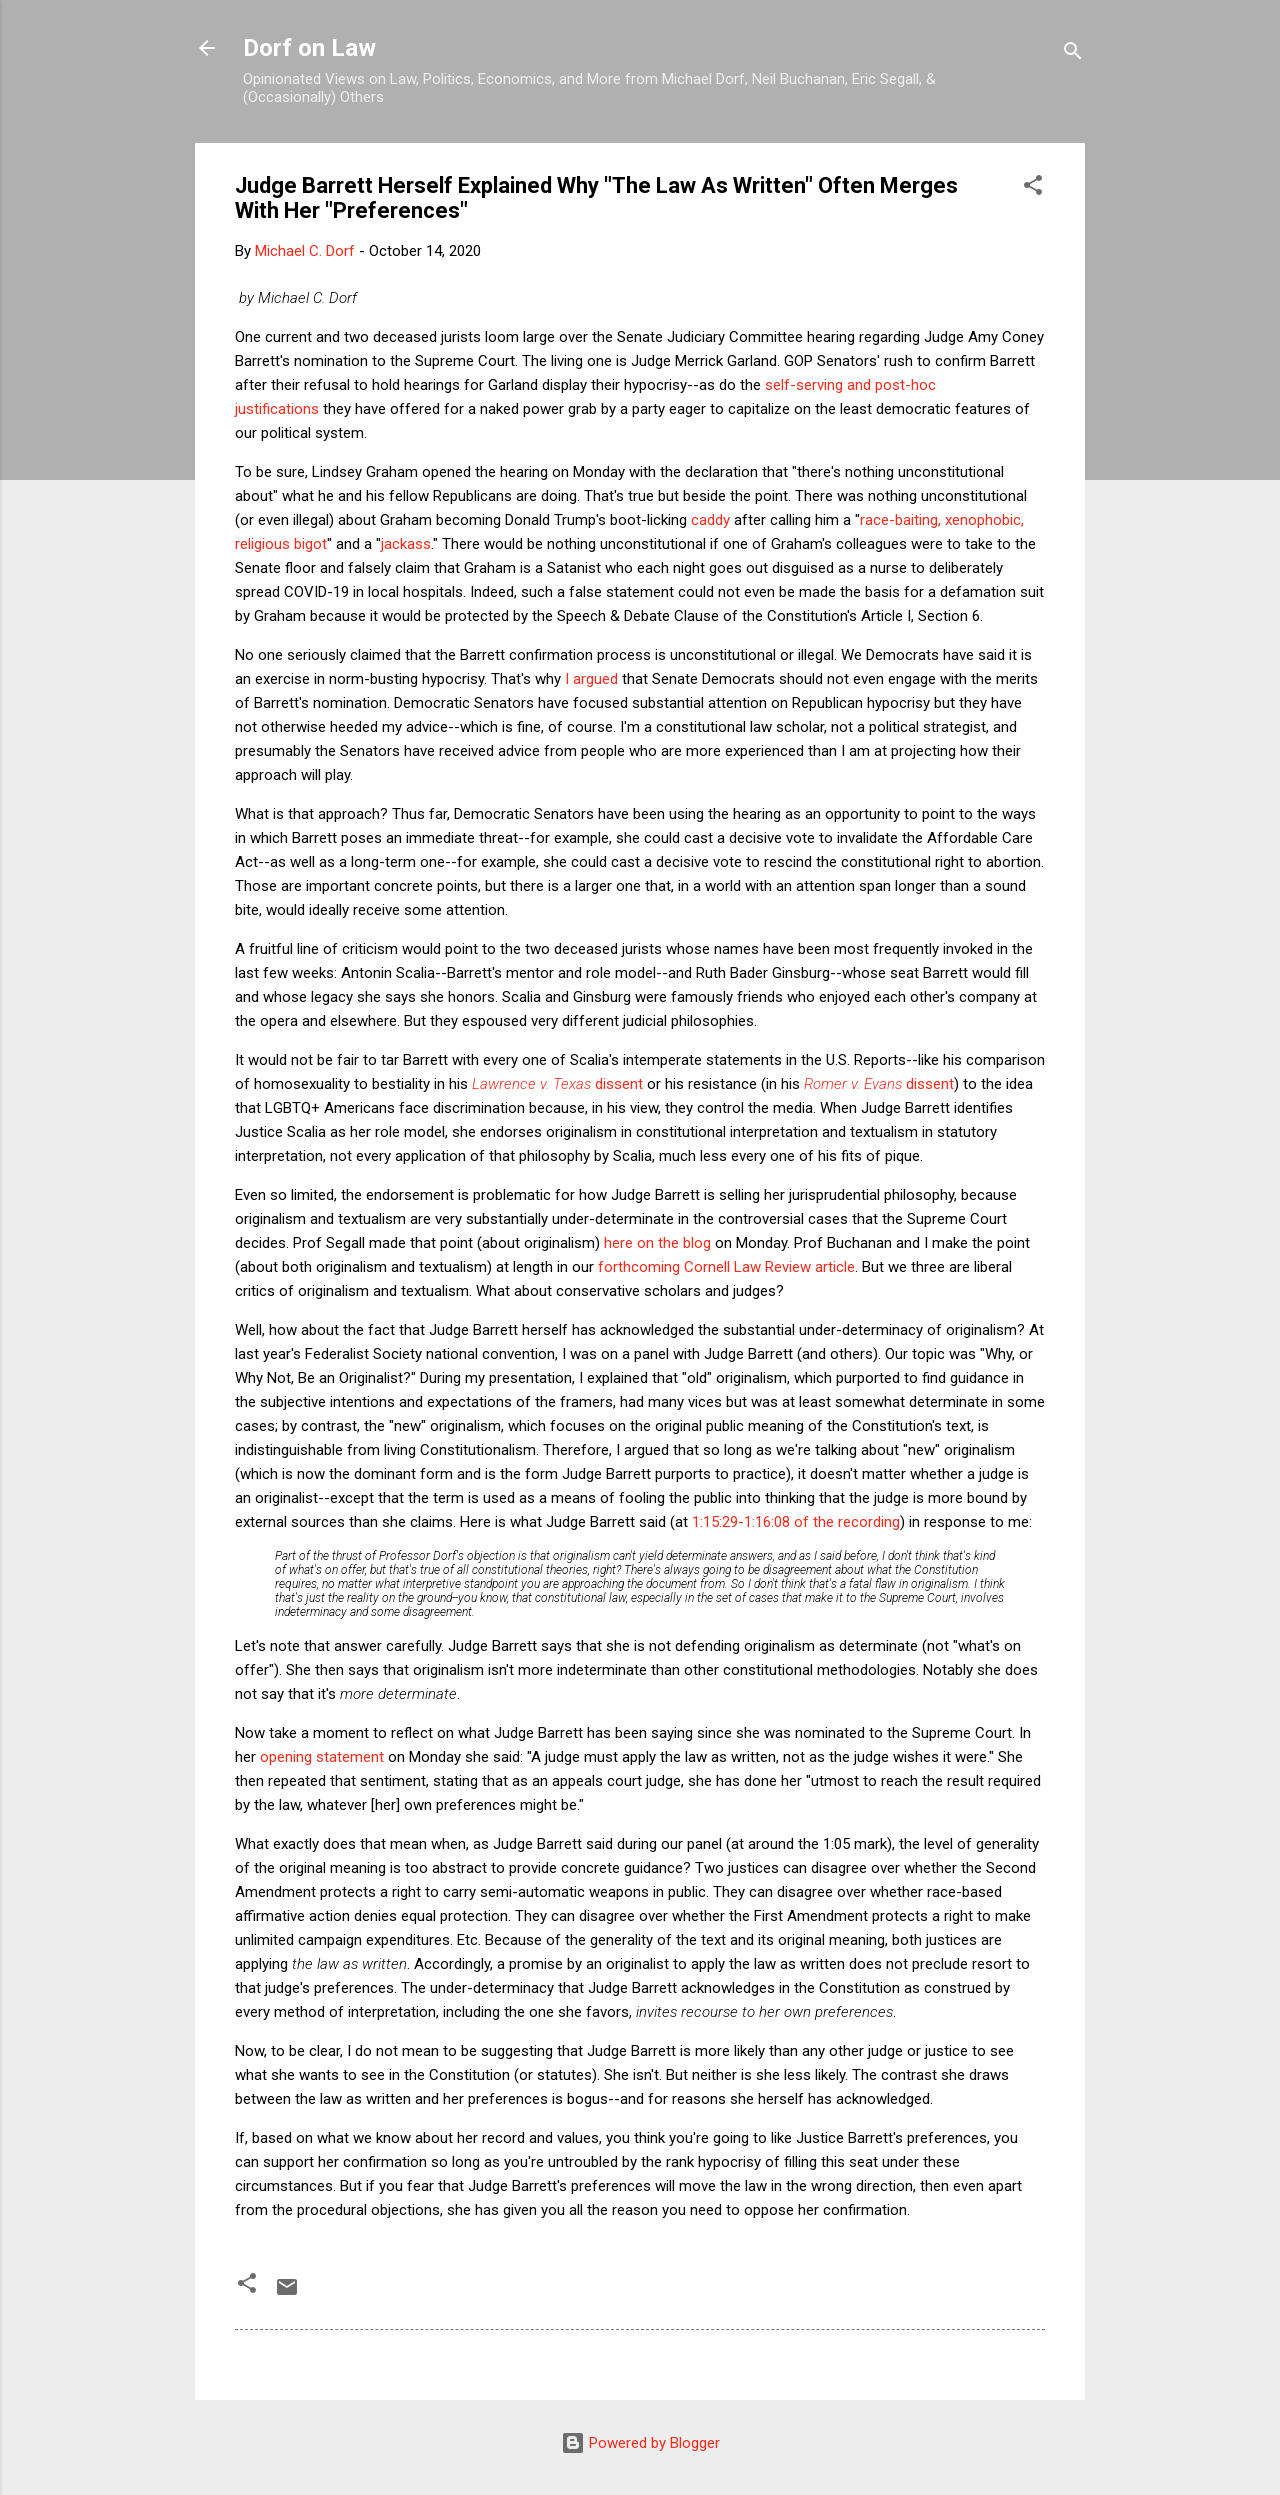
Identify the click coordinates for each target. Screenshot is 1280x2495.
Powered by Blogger (640, 2443)
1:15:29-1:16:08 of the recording (796, 1522)
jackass (406, 544)
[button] (1033, 188)
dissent (557, 1084)
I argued (591, 679)
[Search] (1073, 54)
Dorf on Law (309, 48)
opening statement (322, 1757)
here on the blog (657, 1243)
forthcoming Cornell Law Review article (726, 1267)
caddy (710, 520)
